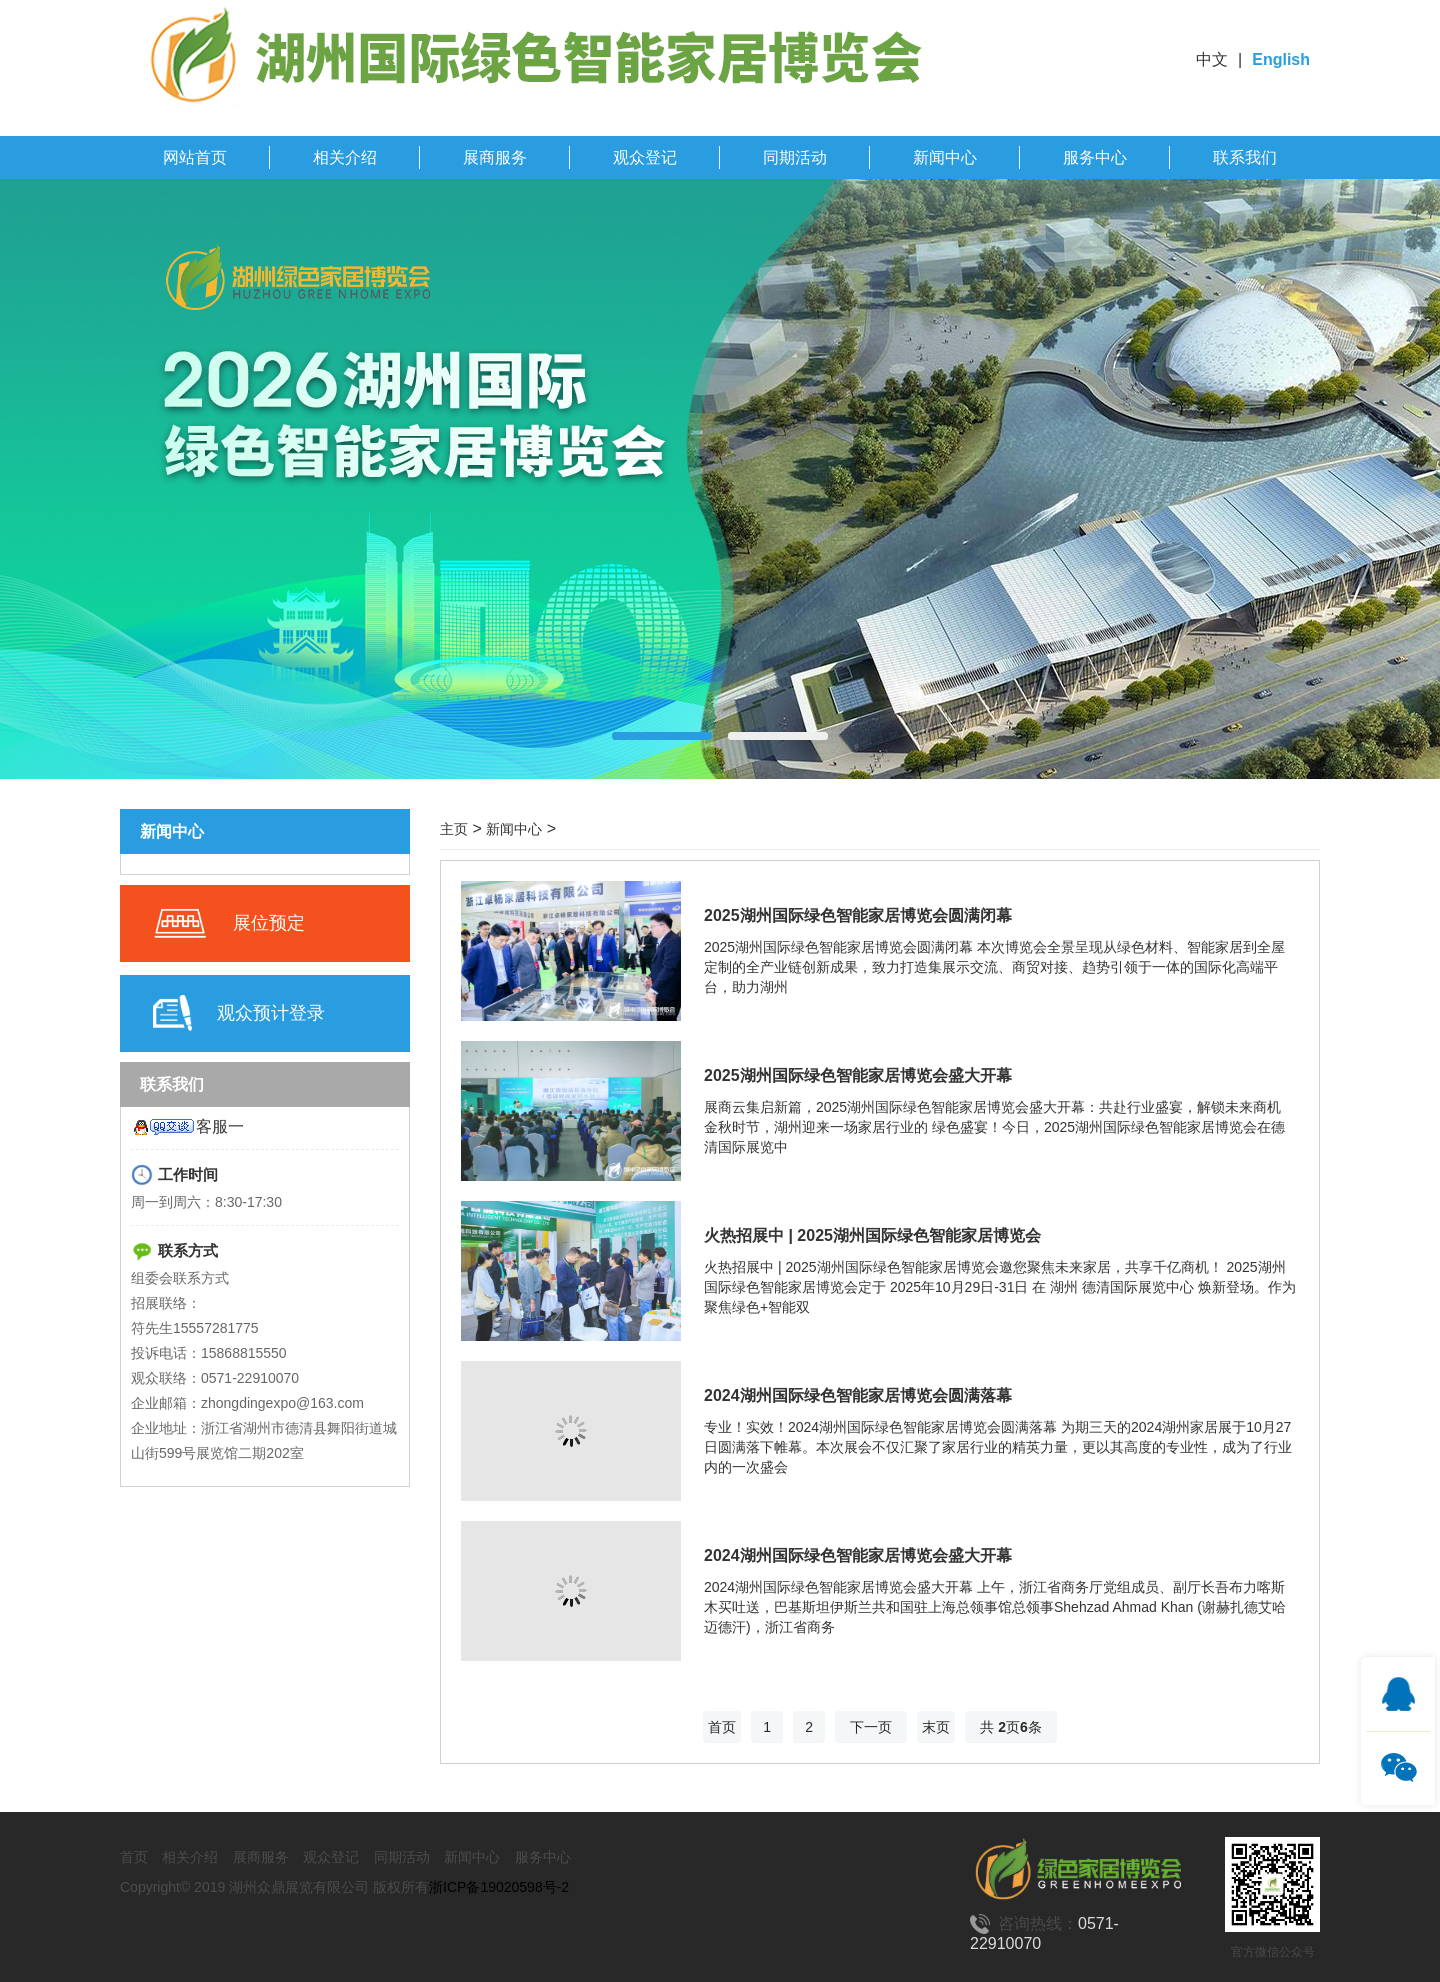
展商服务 (495, 157)
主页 (454, 829)
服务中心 (1095, 157)
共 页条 (1010, 1727)
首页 (722, 1727)
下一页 (871, 1727)
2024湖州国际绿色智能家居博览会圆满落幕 (858, 1395)
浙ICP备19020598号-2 (499, 1887)
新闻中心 (945, 157)
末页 (936, 1727)
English (1281, 59)
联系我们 (1245, 157)
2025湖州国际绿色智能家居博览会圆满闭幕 (858, 915)
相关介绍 (345, 157)
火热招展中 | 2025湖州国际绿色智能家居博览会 (872, 1235)
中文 (1212, 59)
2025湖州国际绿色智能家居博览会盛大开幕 (858, 1075)
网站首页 (195, 157)
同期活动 (795, 157)
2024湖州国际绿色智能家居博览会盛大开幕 (858, 1555)
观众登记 (645, 157)
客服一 (220, 1126)
